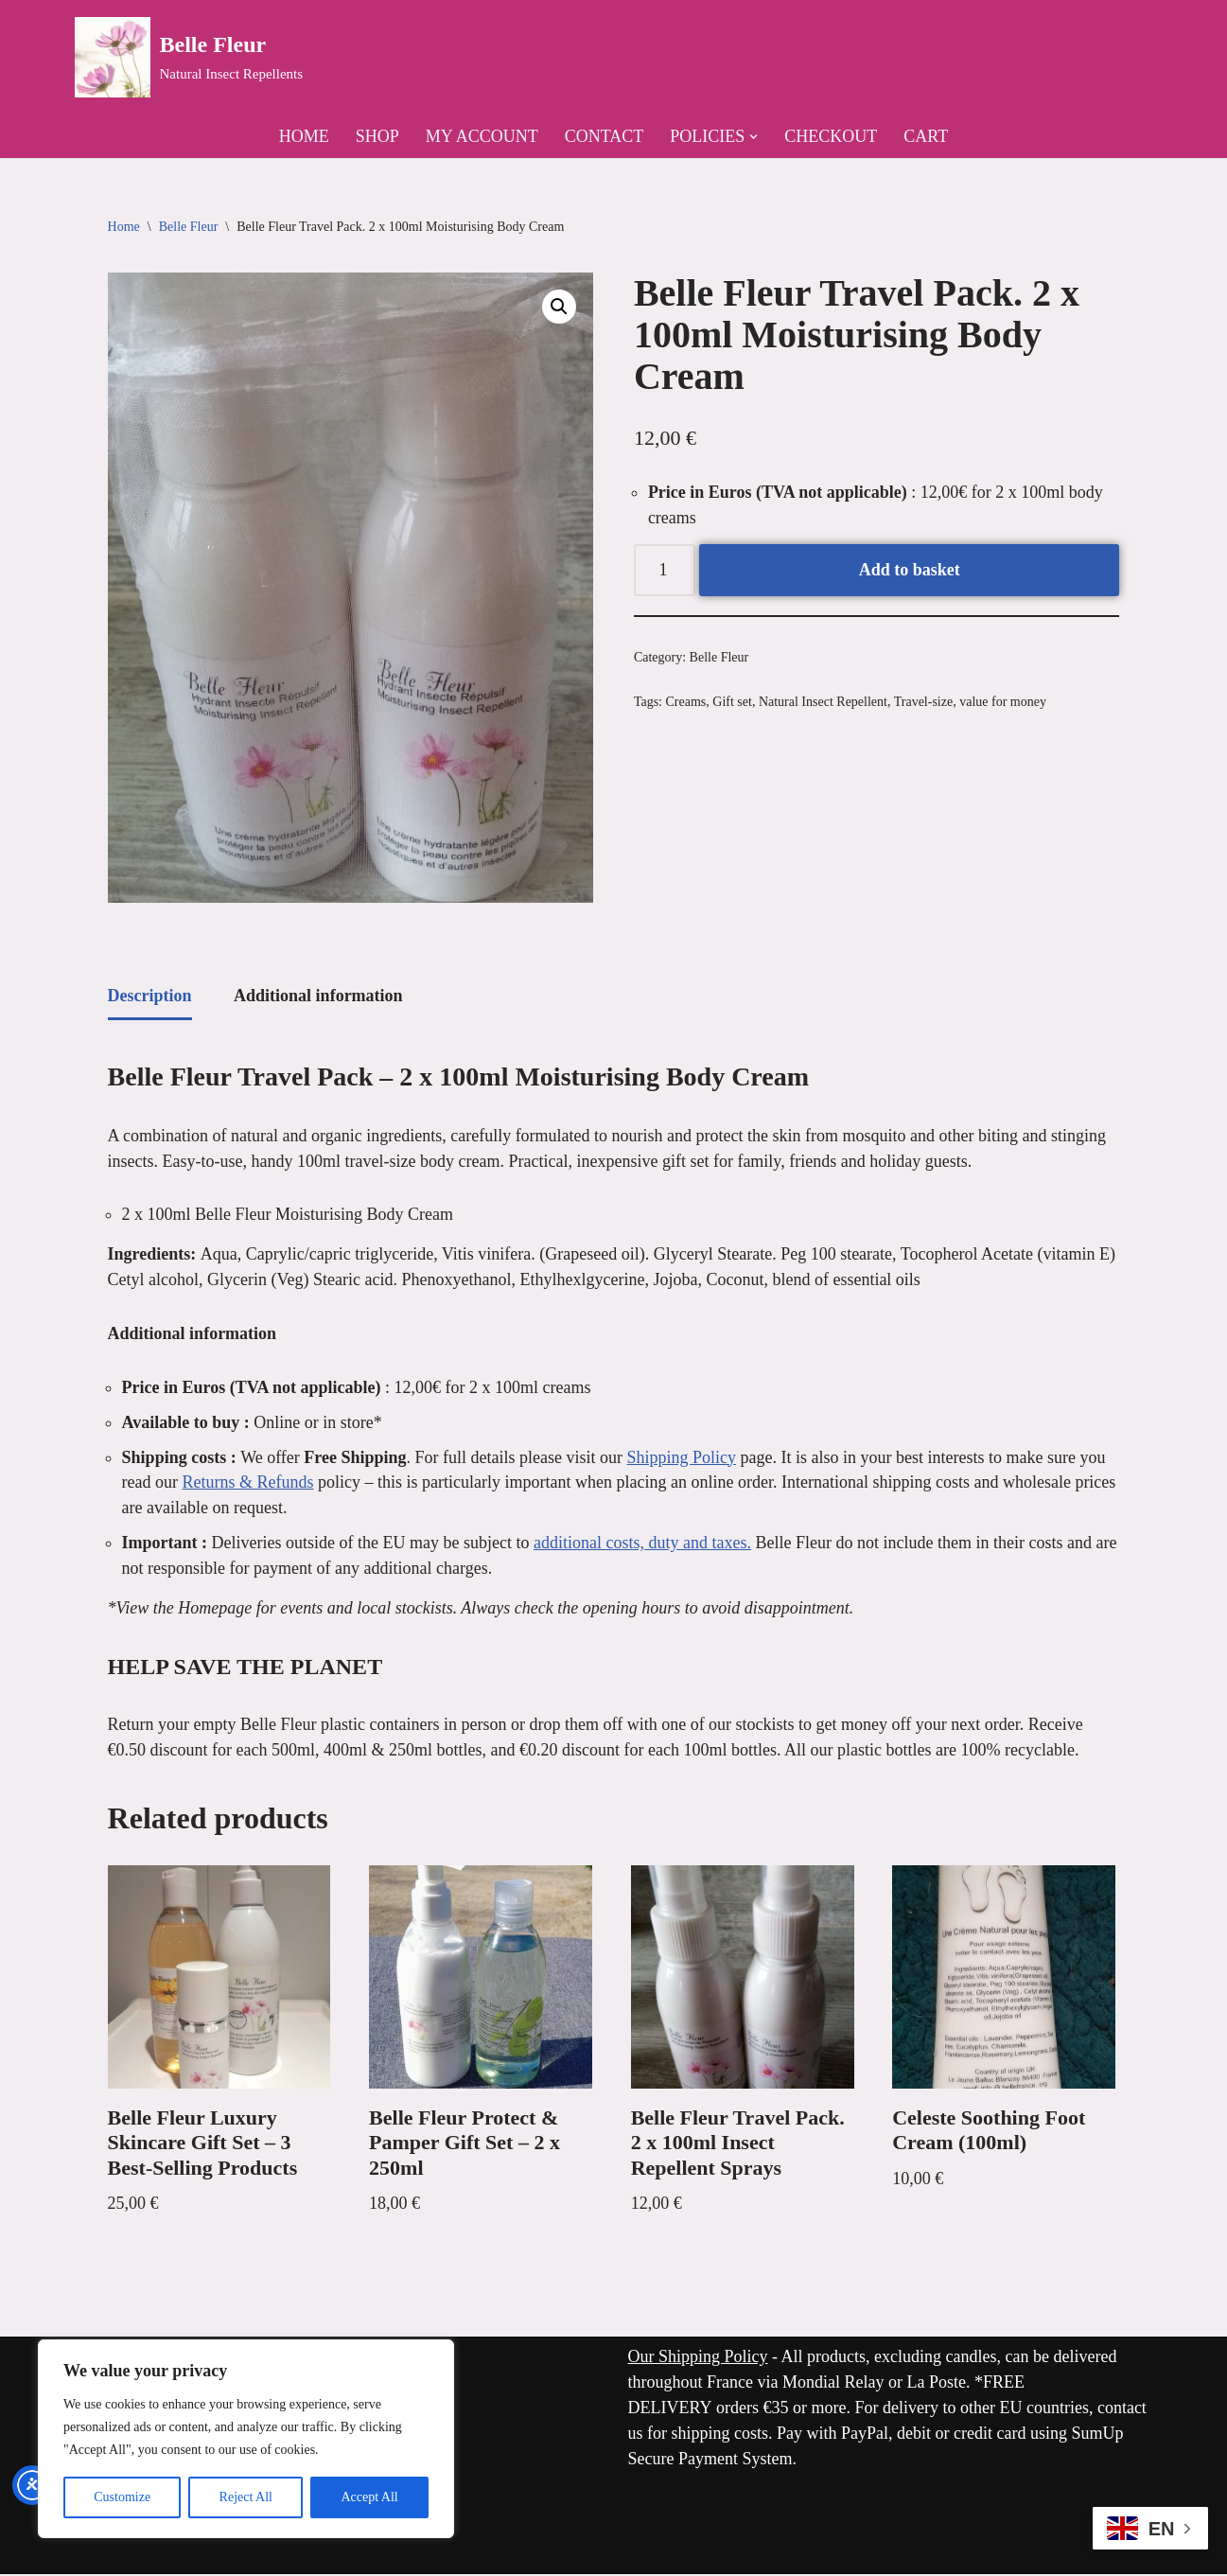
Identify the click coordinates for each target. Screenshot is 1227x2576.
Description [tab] (150, 995)
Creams (686, 704)
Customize (122, 2497)
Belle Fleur (189, 228)
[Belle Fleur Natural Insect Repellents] (189, 57)
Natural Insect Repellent (823, 704)
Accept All (369, 2497)
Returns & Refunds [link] (248, 1483)
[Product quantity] (664, 571)
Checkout (830, 136)
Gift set (732, 704)
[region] (246, 2438)
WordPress (244, 2551)
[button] (753, 136)
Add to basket (909, 570)
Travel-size (923, 704)
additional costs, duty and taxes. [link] (642, 1544)
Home (304, 136)
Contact (604, 136)
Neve (93, 2551)
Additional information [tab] (318, 995)
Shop (377, 136)
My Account (482, 136)
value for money (1002, 704)
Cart (925, 136)
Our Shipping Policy (698, 2358)
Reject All (245, 2497)
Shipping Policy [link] (682, 1458)
